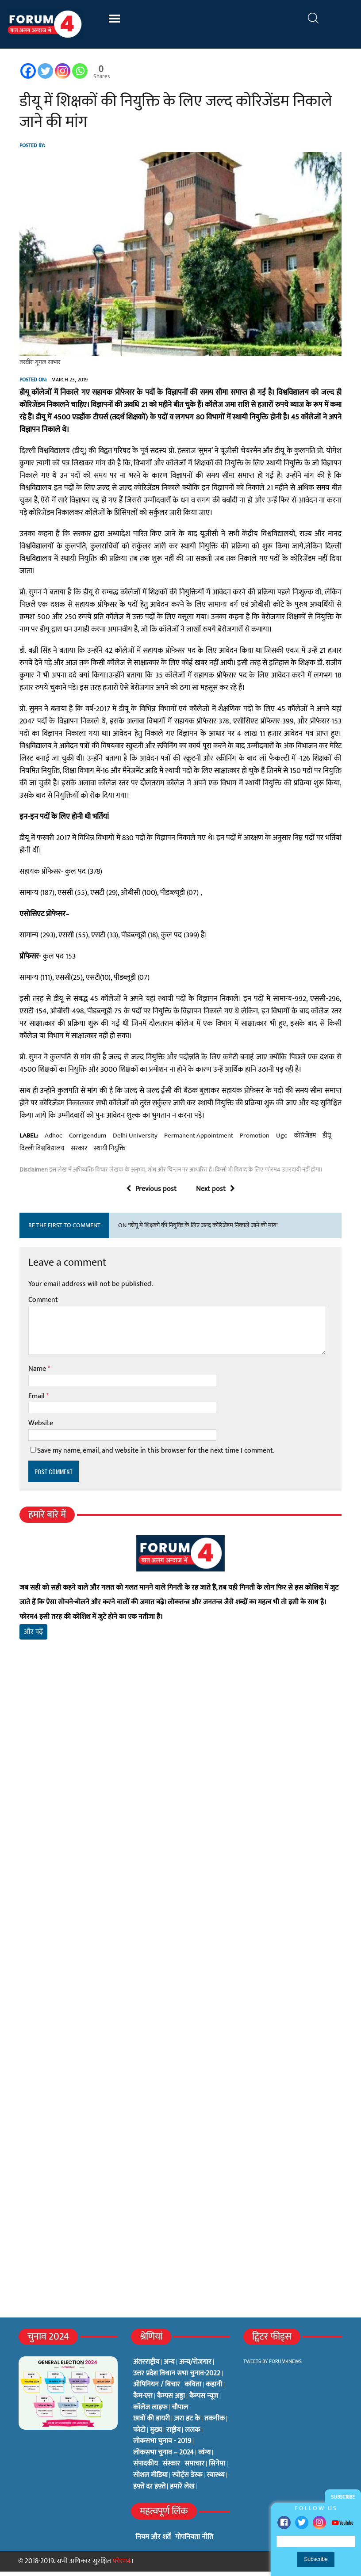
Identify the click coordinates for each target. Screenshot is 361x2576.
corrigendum (86, 1140)
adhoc (52, 1140)
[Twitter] (44, 71)
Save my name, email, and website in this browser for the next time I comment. (154, 1455)
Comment (42, 1304)
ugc (280, 1140)
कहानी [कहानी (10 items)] (214, 2389)
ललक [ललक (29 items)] (192, 2434)
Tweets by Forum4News (272, 2365)
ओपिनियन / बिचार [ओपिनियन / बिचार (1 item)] (156, 2389)
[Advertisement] (180, 1755)
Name (36, 1373)
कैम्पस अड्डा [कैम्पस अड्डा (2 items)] (171, 2400)
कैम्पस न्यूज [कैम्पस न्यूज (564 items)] (203, 2400)
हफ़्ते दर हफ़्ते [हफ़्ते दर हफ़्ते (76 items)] (149, 2491)
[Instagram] (61, 71)
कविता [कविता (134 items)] (192, 2389)
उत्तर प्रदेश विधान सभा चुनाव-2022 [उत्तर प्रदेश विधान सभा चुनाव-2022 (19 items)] (176, 2378)
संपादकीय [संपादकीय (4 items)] (145, 2468)
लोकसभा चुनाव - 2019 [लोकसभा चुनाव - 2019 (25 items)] (162, 2446)
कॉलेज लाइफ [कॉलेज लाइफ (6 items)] (150, 2412)
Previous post (151, 1194)
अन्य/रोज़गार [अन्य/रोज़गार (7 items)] (195, 2366)
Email (36, 1401)
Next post (215, 1194)
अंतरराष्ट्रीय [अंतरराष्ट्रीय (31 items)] (146, 2366)
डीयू (325, 1140)
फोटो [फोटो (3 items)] (139, 2434)
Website (39, 1428)
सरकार (77, 1153)
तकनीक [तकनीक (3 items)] (214, 2423)
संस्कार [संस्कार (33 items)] (171, 2468)
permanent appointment (197, 1140)
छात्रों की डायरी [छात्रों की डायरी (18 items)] (151, 2423)
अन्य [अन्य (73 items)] (169, 2366)
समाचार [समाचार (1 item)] (194, 2468)
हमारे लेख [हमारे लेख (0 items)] (182, 2491)
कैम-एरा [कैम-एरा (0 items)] (143, 2400)
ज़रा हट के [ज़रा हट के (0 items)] (187, 2423)
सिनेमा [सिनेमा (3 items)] (217, 2468)
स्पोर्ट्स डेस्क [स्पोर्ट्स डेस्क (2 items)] (187, 2479)
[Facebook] (27, 71)
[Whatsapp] (78, 71)
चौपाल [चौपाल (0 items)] (180, 2412)
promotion (253, 1140)
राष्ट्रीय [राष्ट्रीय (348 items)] (173, 2434)
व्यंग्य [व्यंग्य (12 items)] (204, 2457)
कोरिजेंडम (303, 1140)
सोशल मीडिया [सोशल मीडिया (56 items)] (150, 2479)
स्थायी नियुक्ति (108, 1153)
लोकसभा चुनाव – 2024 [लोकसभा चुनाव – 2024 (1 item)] (163, 2457)
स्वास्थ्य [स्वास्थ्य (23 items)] (216, 2479)
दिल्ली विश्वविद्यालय (40, 1153)
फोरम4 (122, 2566)
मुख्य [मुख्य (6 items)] (156, 2434)
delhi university (133, 1140)
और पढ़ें (32, 1636)
